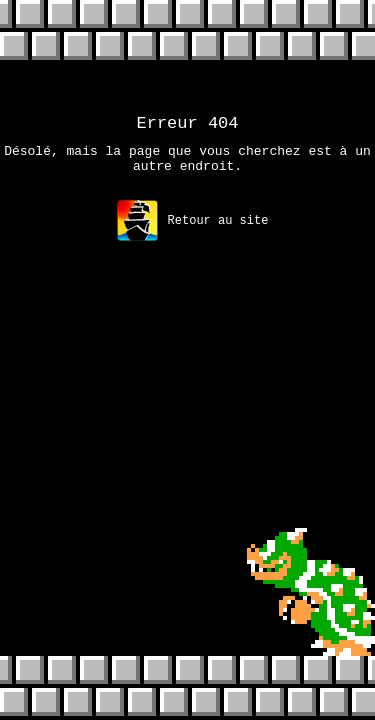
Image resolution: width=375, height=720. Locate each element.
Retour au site (193, 229)
